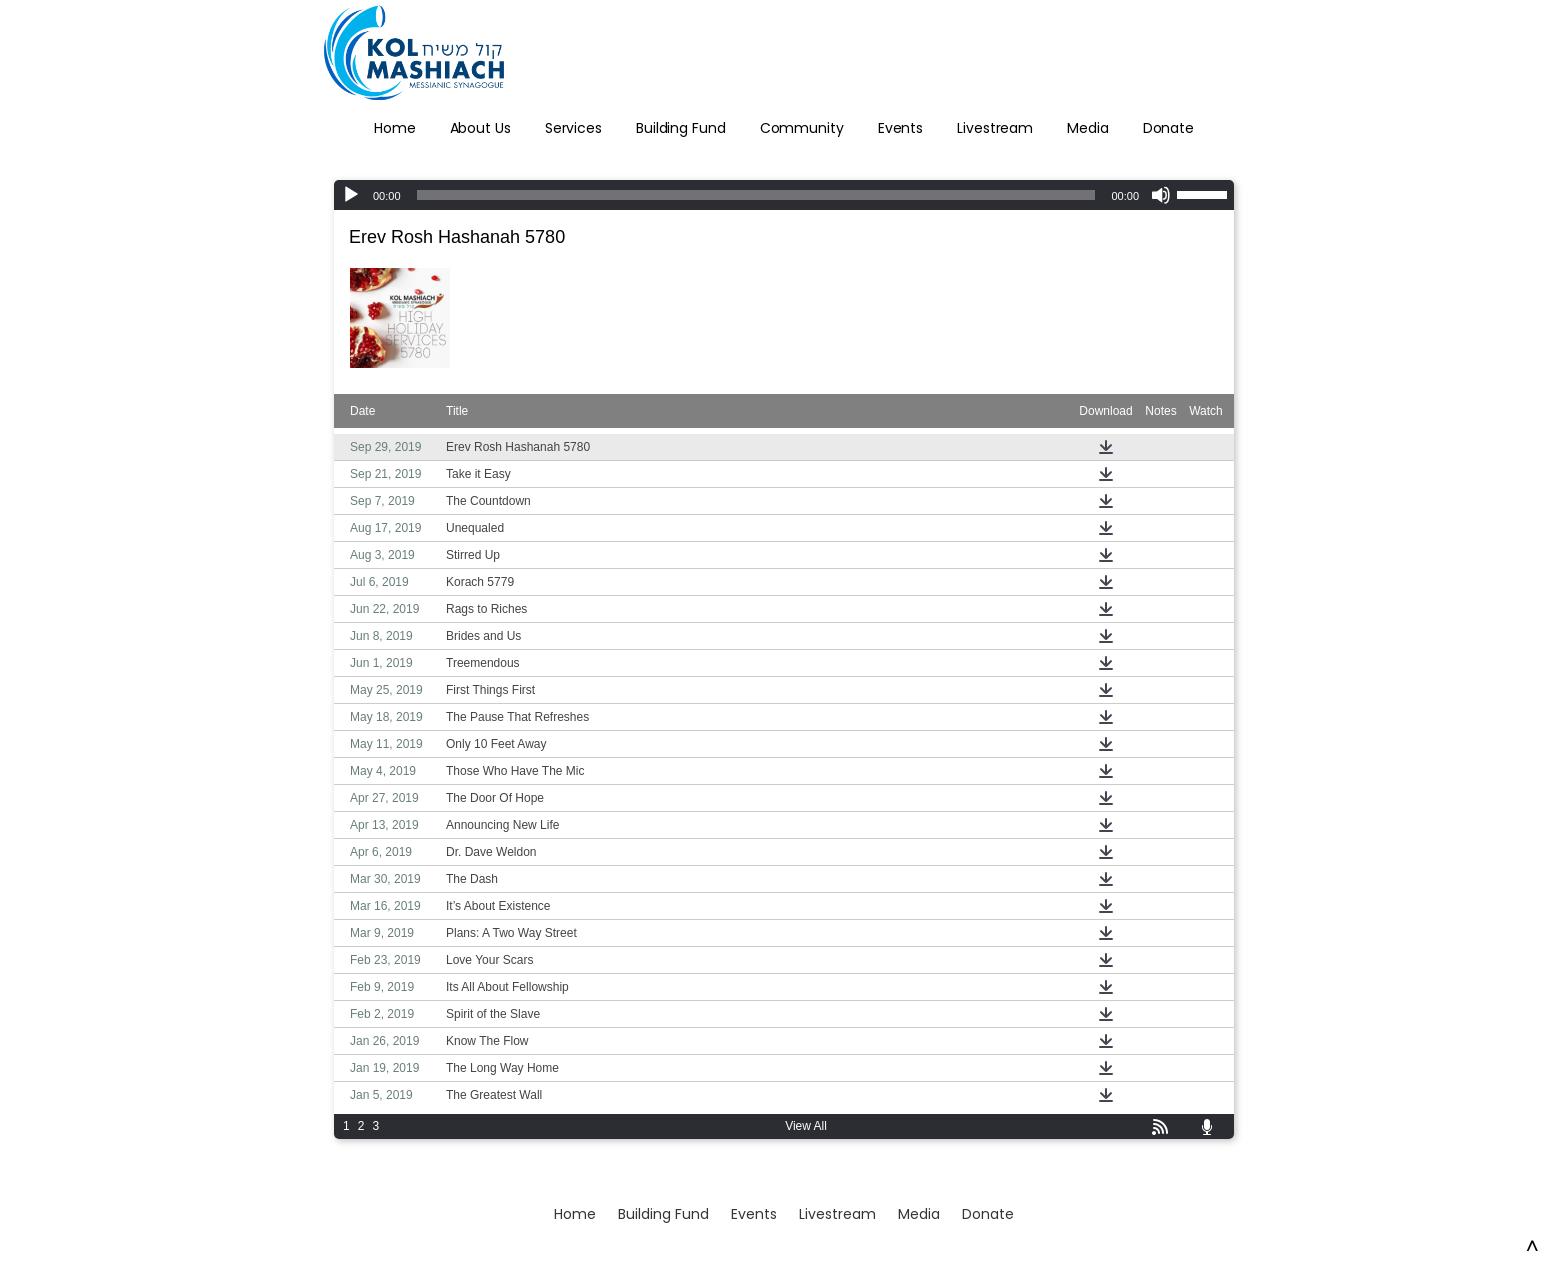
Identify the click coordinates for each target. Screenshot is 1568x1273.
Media (1088, 128)
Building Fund (681, 128)
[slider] (756, 195)
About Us (480, 128)
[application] (784, 195)
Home (395, 128)
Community (802, 128)
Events (900, 128)
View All (806, 1126)
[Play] (351, 195)
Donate (1168, 128)
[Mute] (1161, 195)
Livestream (995, 128)
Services (573, 128)
